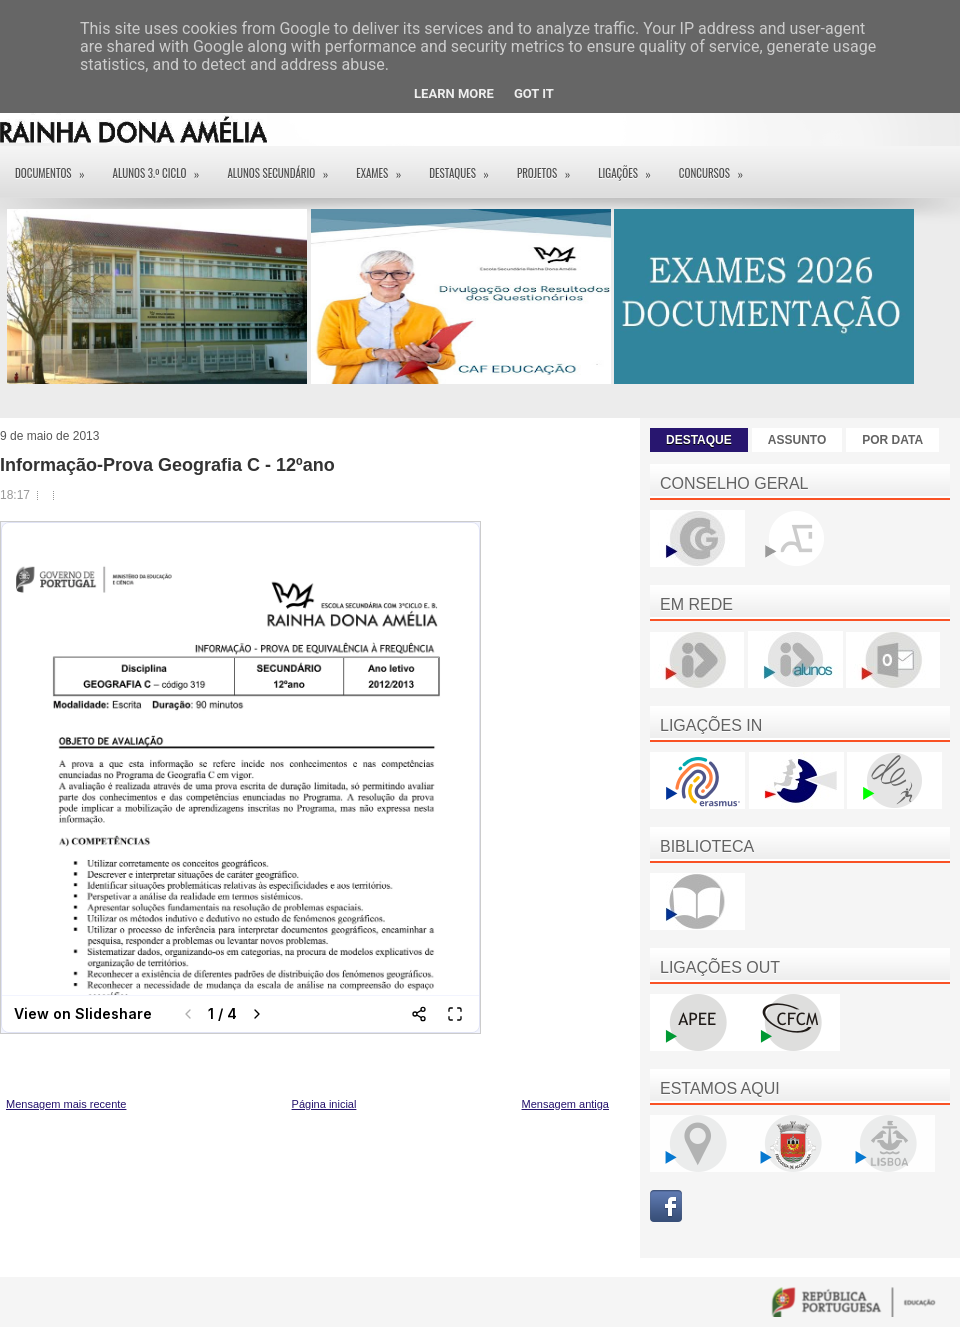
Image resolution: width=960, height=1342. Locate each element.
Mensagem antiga (565, 1104)
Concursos (717, 166)
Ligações (631, 166)
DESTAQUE (699, 440)
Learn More (454, 93)
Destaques (465, 166)
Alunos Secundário (284, 166)
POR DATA (892, 440)
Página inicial (324, 1104)
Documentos (56, 166)
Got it (534, 93)
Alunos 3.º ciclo (163, 166)
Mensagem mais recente (66, 1104)
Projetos (550, 166)
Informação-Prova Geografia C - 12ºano (167, 465)
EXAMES (385, 166)
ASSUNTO (797, 440)
